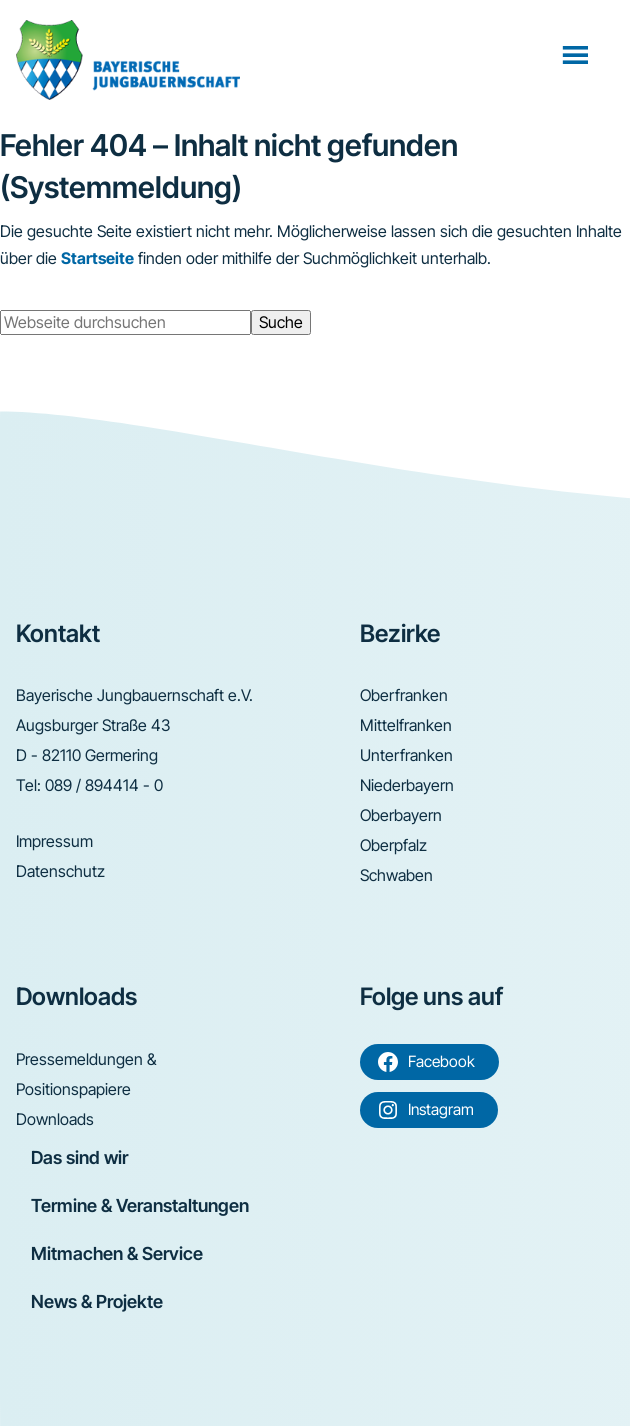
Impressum (54, 841)
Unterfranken (406, 755)
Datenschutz (60, 871)
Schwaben (396, 875)
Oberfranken (404, 695)
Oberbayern (401, 815)
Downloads (55, 1119)
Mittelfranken (406, 725)
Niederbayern (407, 785)
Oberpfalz (393, 845)
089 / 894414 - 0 (104, 785)
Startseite (97, 258)
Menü (577, 54)
